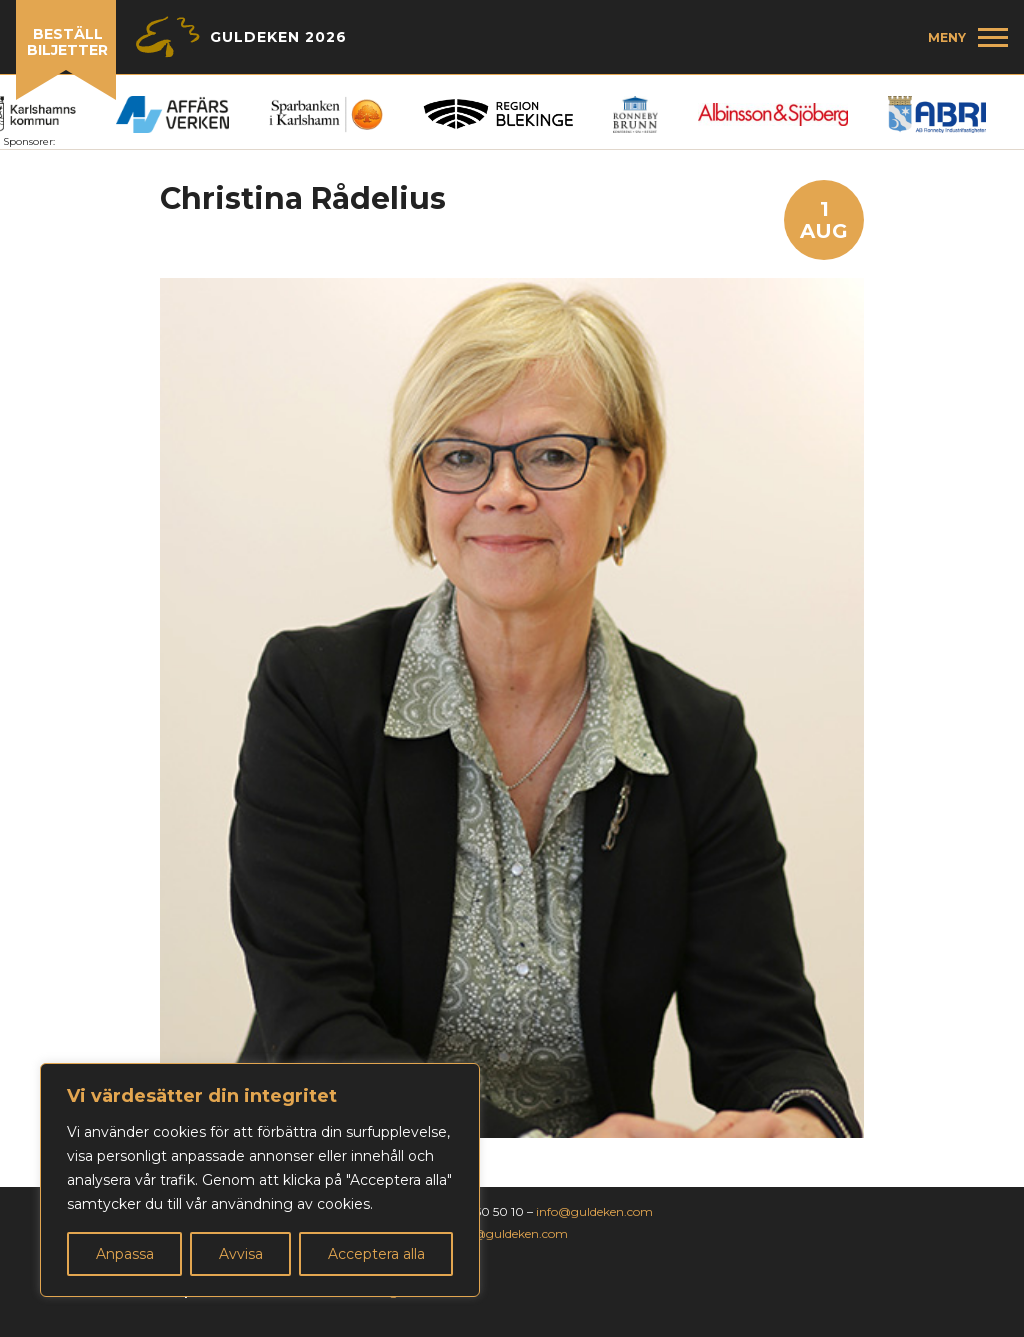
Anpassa (125, 1254)
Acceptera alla (376, 1254)
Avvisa (241, 1254)
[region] (260, 1180)
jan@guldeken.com (511, 1233)
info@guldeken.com (594, 1211)
